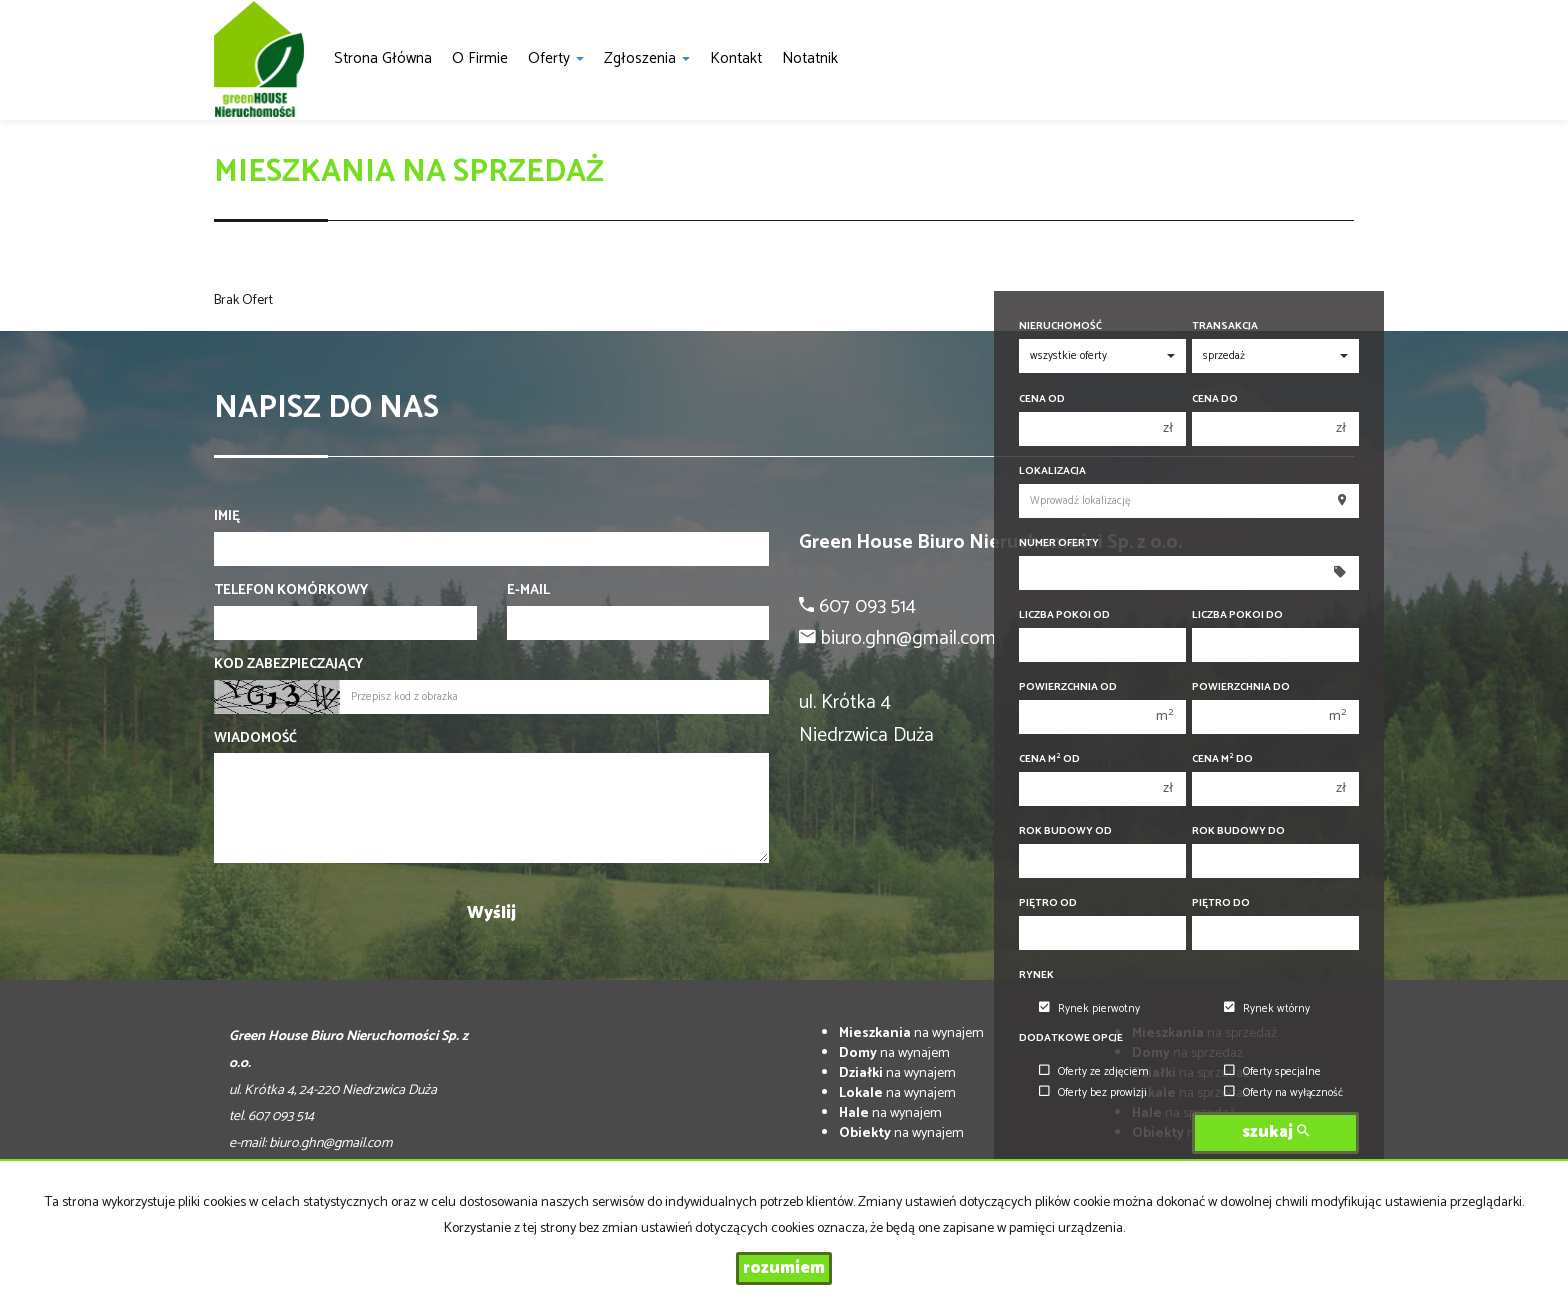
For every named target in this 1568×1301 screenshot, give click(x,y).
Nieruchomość (1060, 326)
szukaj (1275, 1132)
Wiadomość (255, 739)
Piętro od (1048, 903)
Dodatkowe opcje (1071, 1038)
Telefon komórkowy (291, 591)
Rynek (1036, 975)
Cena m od (1049, 759)
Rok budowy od (1065, 831)
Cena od (1042, 399)
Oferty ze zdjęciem (1094, 1072)
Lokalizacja (1052, 471)
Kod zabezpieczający (288, 665)
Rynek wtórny (1267, 1009)
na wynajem (911, 1033)
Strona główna (383, 58)
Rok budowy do (1238, 831)
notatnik (810, 58)
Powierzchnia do (1241, 687)
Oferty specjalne (1272, 1072)
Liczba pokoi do (1237, 615)
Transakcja (1225, 326)
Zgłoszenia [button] (647, 58)
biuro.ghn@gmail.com (330, 1143)
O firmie (480, 58)
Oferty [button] (556, 58)
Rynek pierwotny (1089, 1009)
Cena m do (1222, 759)
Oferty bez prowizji (1093, 1093)
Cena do (1215, 399)
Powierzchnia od (1068, 687)
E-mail (528, 591)
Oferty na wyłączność (1283, 1093)
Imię (227, 517)
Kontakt (736, 58)
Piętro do (1221, 903)
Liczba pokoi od (1064, 615)
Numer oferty (1059, 543)
